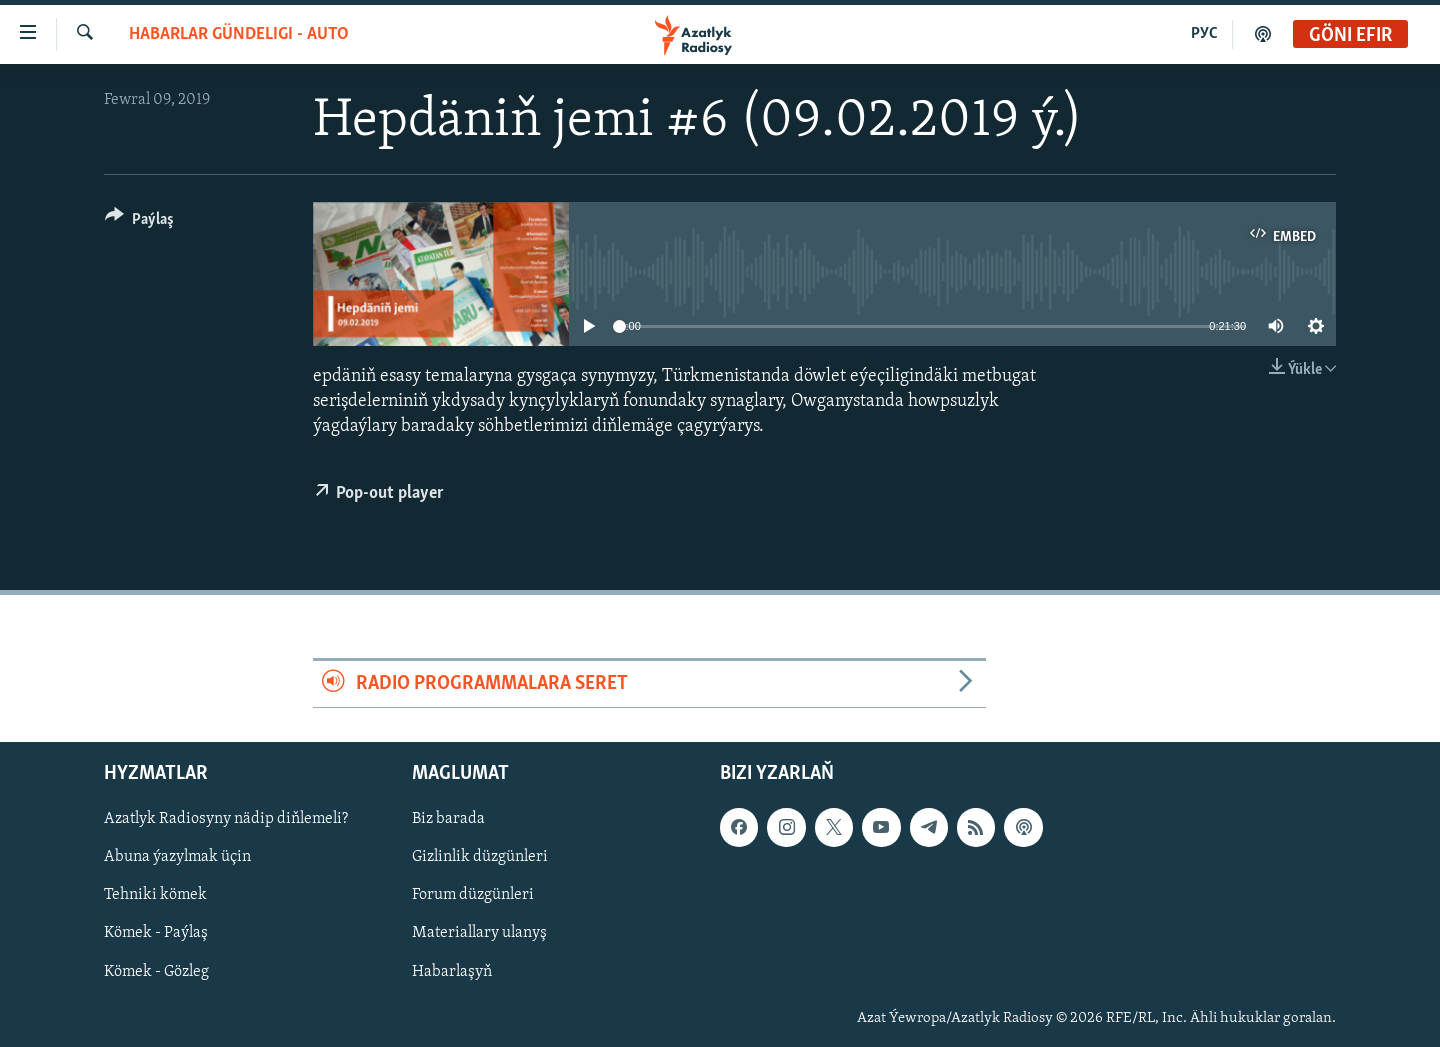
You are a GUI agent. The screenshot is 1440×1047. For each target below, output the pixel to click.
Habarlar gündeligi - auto (239, 34)
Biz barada (448, 819)
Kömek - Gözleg (156, 972)
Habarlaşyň (452, 972)
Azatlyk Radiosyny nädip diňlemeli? (226, 819)
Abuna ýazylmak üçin (177, 858)
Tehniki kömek (155, 896)
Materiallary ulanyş (479, 934)
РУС (1204, 34)
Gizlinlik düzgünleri (480, 858)
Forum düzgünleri (473, 896)
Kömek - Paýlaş (156, 934)
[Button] (139, 222)
